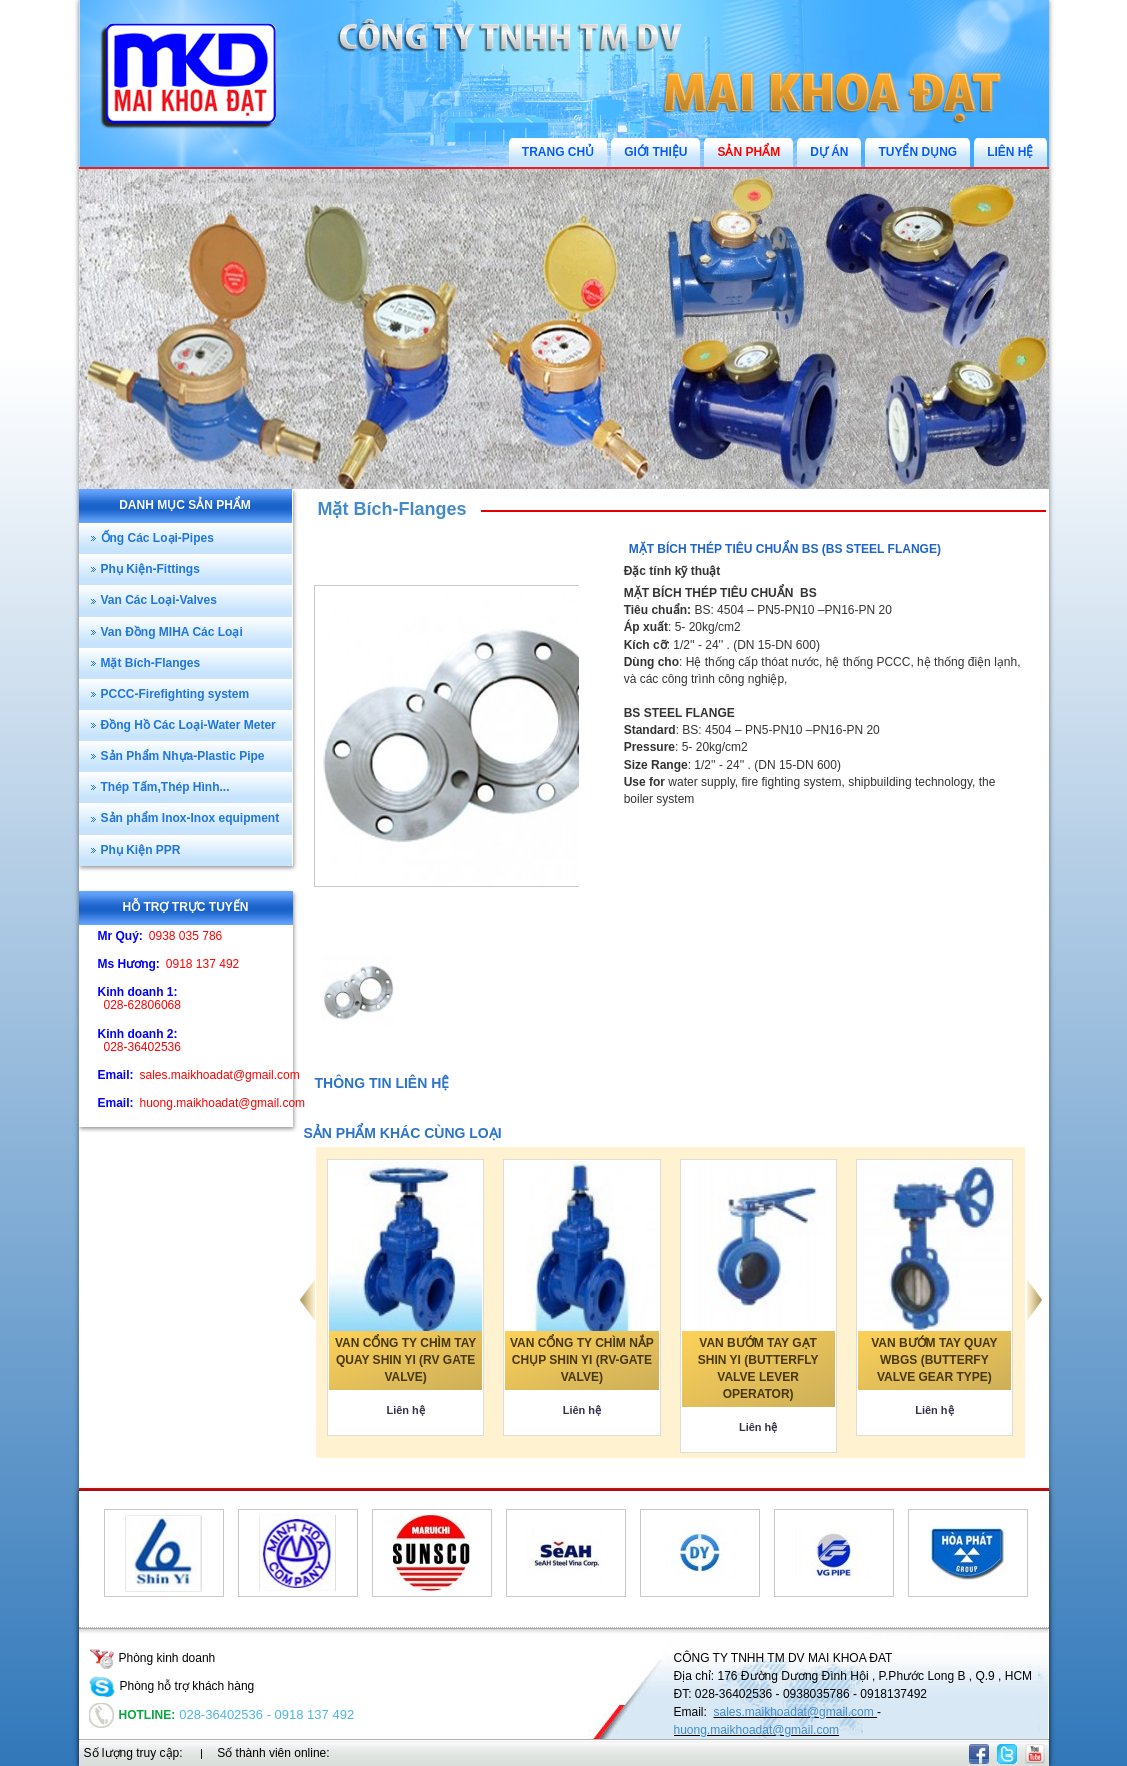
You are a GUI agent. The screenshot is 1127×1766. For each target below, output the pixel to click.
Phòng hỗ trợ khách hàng (172, 1686)
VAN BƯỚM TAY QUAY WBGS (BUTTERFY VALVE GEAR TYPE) (934, 1360)
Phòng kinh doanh (152, 1658)
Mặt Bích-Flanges (392, 509)
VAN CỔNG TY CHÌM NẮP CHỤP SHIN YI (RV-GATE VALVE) (582, 1360)
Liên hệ (405, 1410)
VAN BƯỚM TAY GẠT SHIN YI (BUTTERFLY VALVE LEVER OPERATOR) (758, 1368)
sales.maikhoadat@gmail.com (796, 1712)
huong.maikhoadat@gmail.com (757, 1730)
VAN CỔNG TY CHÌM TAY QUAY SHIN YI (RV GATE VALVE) (405, 1360)
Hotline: (132, 1715)
